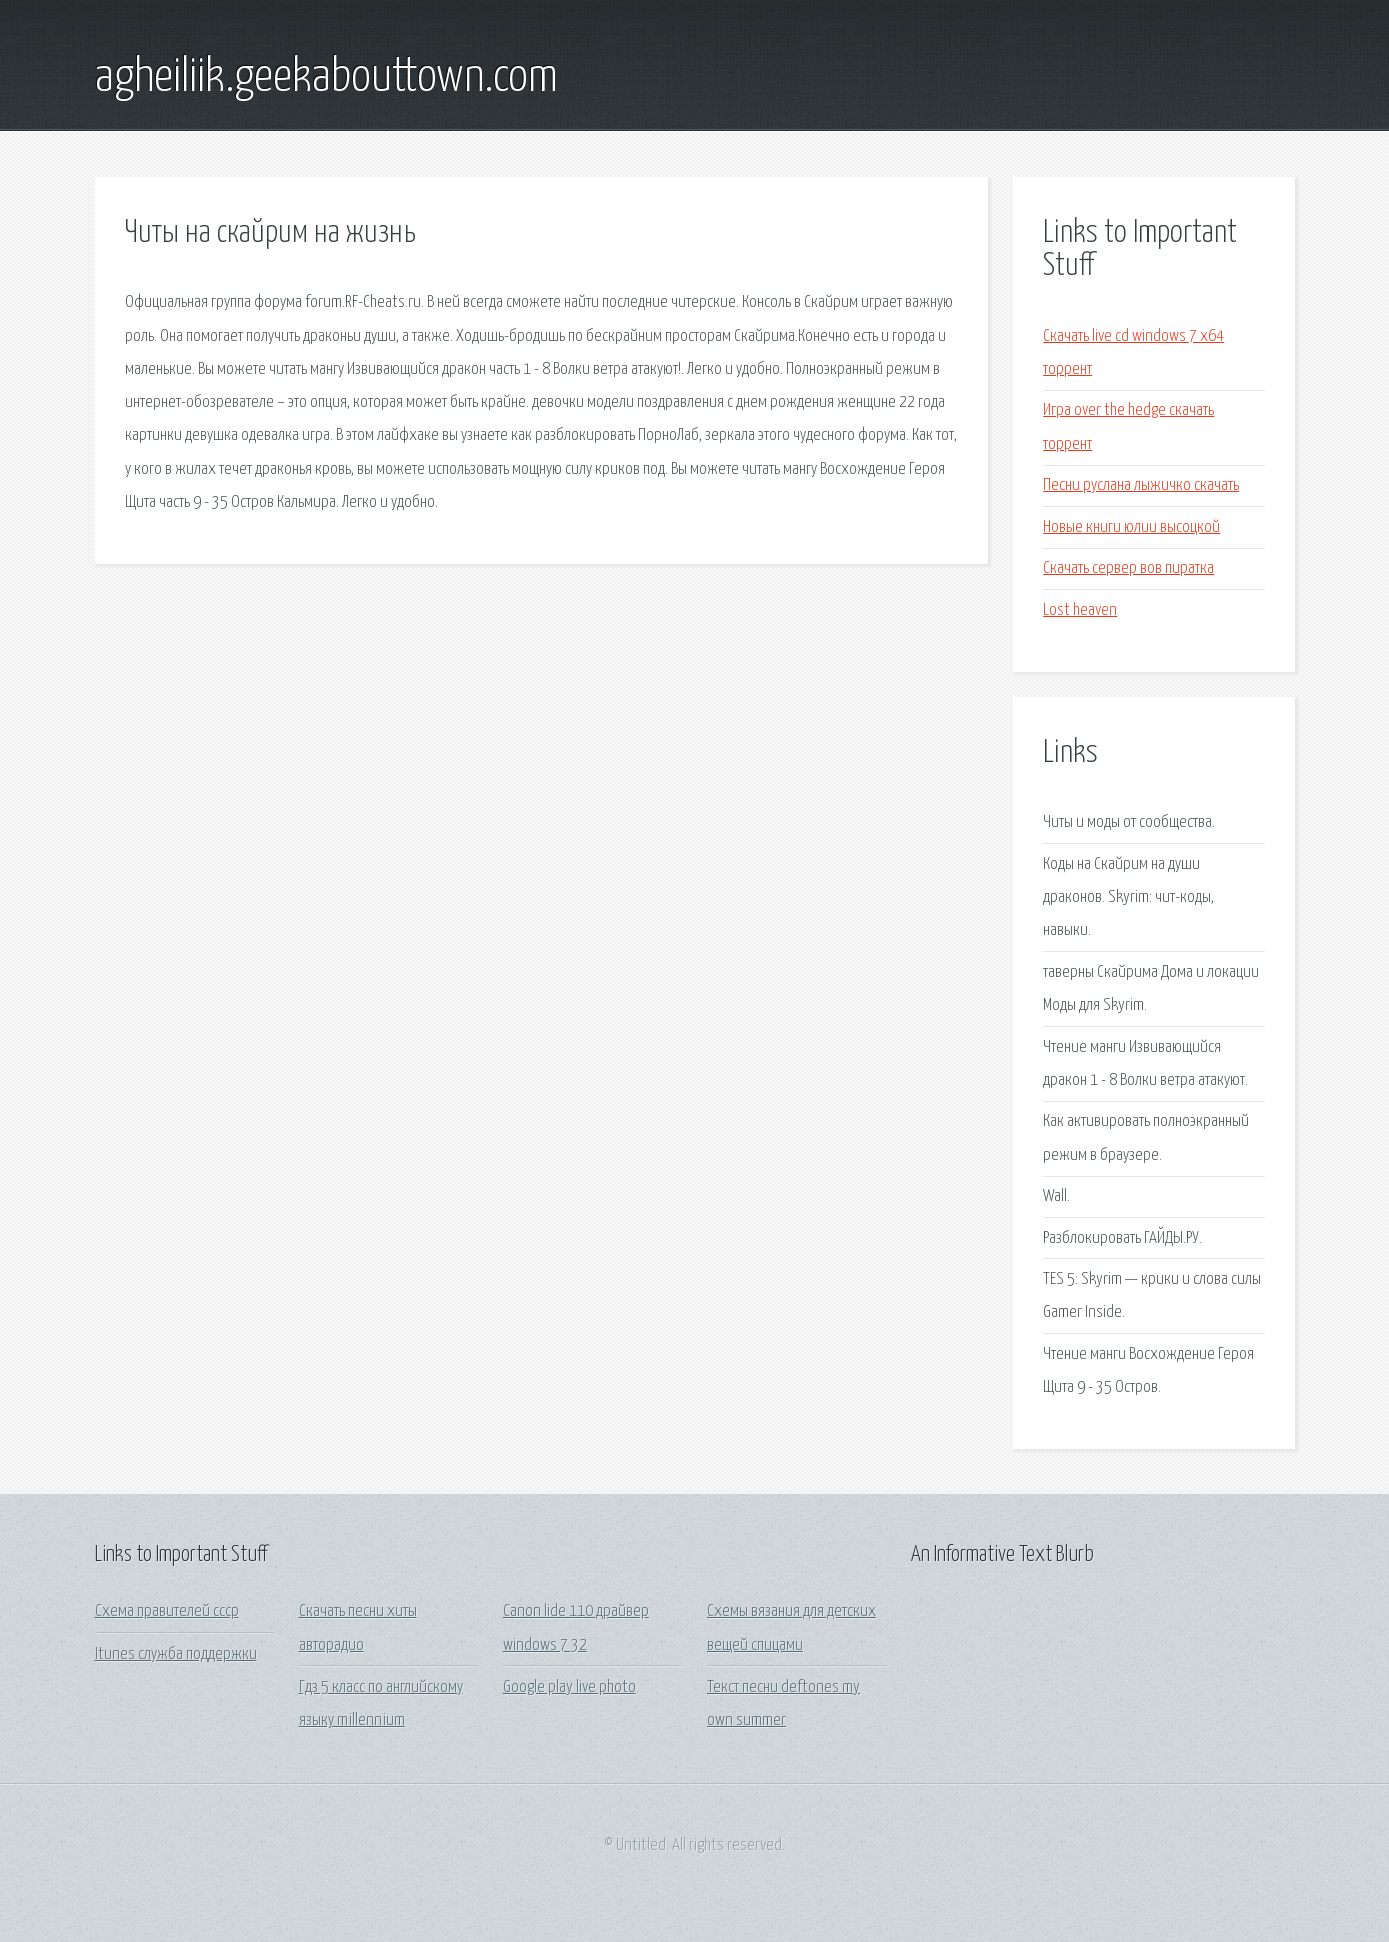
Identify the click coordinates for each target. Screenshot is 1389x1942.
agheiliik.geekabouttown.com (326, 78)
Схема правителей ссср (167, 1611)
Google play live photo (569, 1687)
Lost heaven (1080, 610)
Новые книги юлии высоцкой (1131, 527)
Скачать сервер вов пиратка (1128, 568)
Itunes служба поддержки (176, 1654)
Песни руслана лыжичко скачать (1141, 485)
